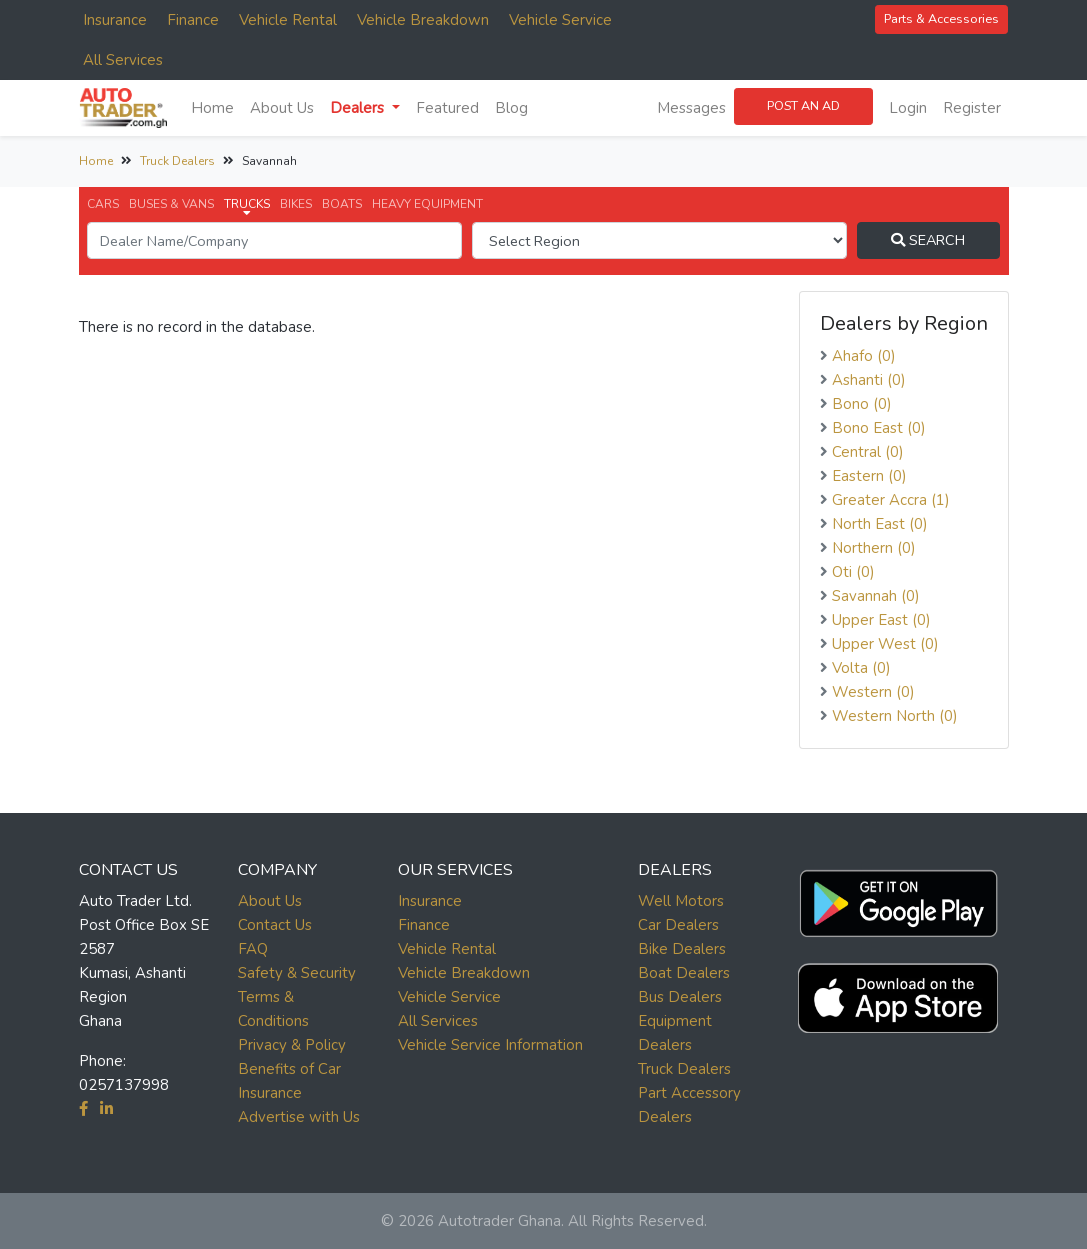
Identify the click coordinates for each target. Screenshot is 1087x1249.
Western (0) (873, 692)
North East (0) (880, 524)
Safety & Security (297, 973)
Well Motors (681, 901)
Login (908, 108)
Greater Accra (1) (891, 500)
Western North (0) (895, 716)
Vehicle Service (560, 20)
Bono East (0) (879, 428)
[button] (898, 899)
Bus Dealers (680, 997)
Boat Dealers (684, 973)
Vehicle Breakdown (423, 20)
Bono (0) (862, 404)
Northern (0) (874, 548)
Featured (447, 108)
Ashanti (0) (869, 380)
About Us (282, 108)
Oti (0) (853, 572)
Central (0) (868, 452)
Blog (511, 108)
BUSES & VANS (171, 204)
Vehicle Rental (288, 20)
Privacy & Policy (292, 1045)
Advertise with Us (299, 1117)
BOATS (342, 204)
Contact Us (275, 925)
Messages (691, 108)
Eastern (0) (869, 476)
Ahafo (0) (864, 356)
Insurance (115, 20)
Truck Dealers (177, 161)
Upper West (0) (885, 644)
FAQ (253, 949)
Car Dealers (678, 925)
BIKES (296, 204)
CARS (103, 204)
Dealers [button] (359, 108)
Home (212, 108)
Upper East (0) (881, 620)
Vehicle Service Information (490, 1045)
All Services (123, 60)
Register (972, 108)
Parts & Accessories (941, 18)
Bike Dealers (682, 949)
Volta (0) (861, 668)
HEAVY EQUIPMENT (427, 204)
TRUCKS (247, 207)
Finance (193, 20)
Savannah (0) (876, 596)
